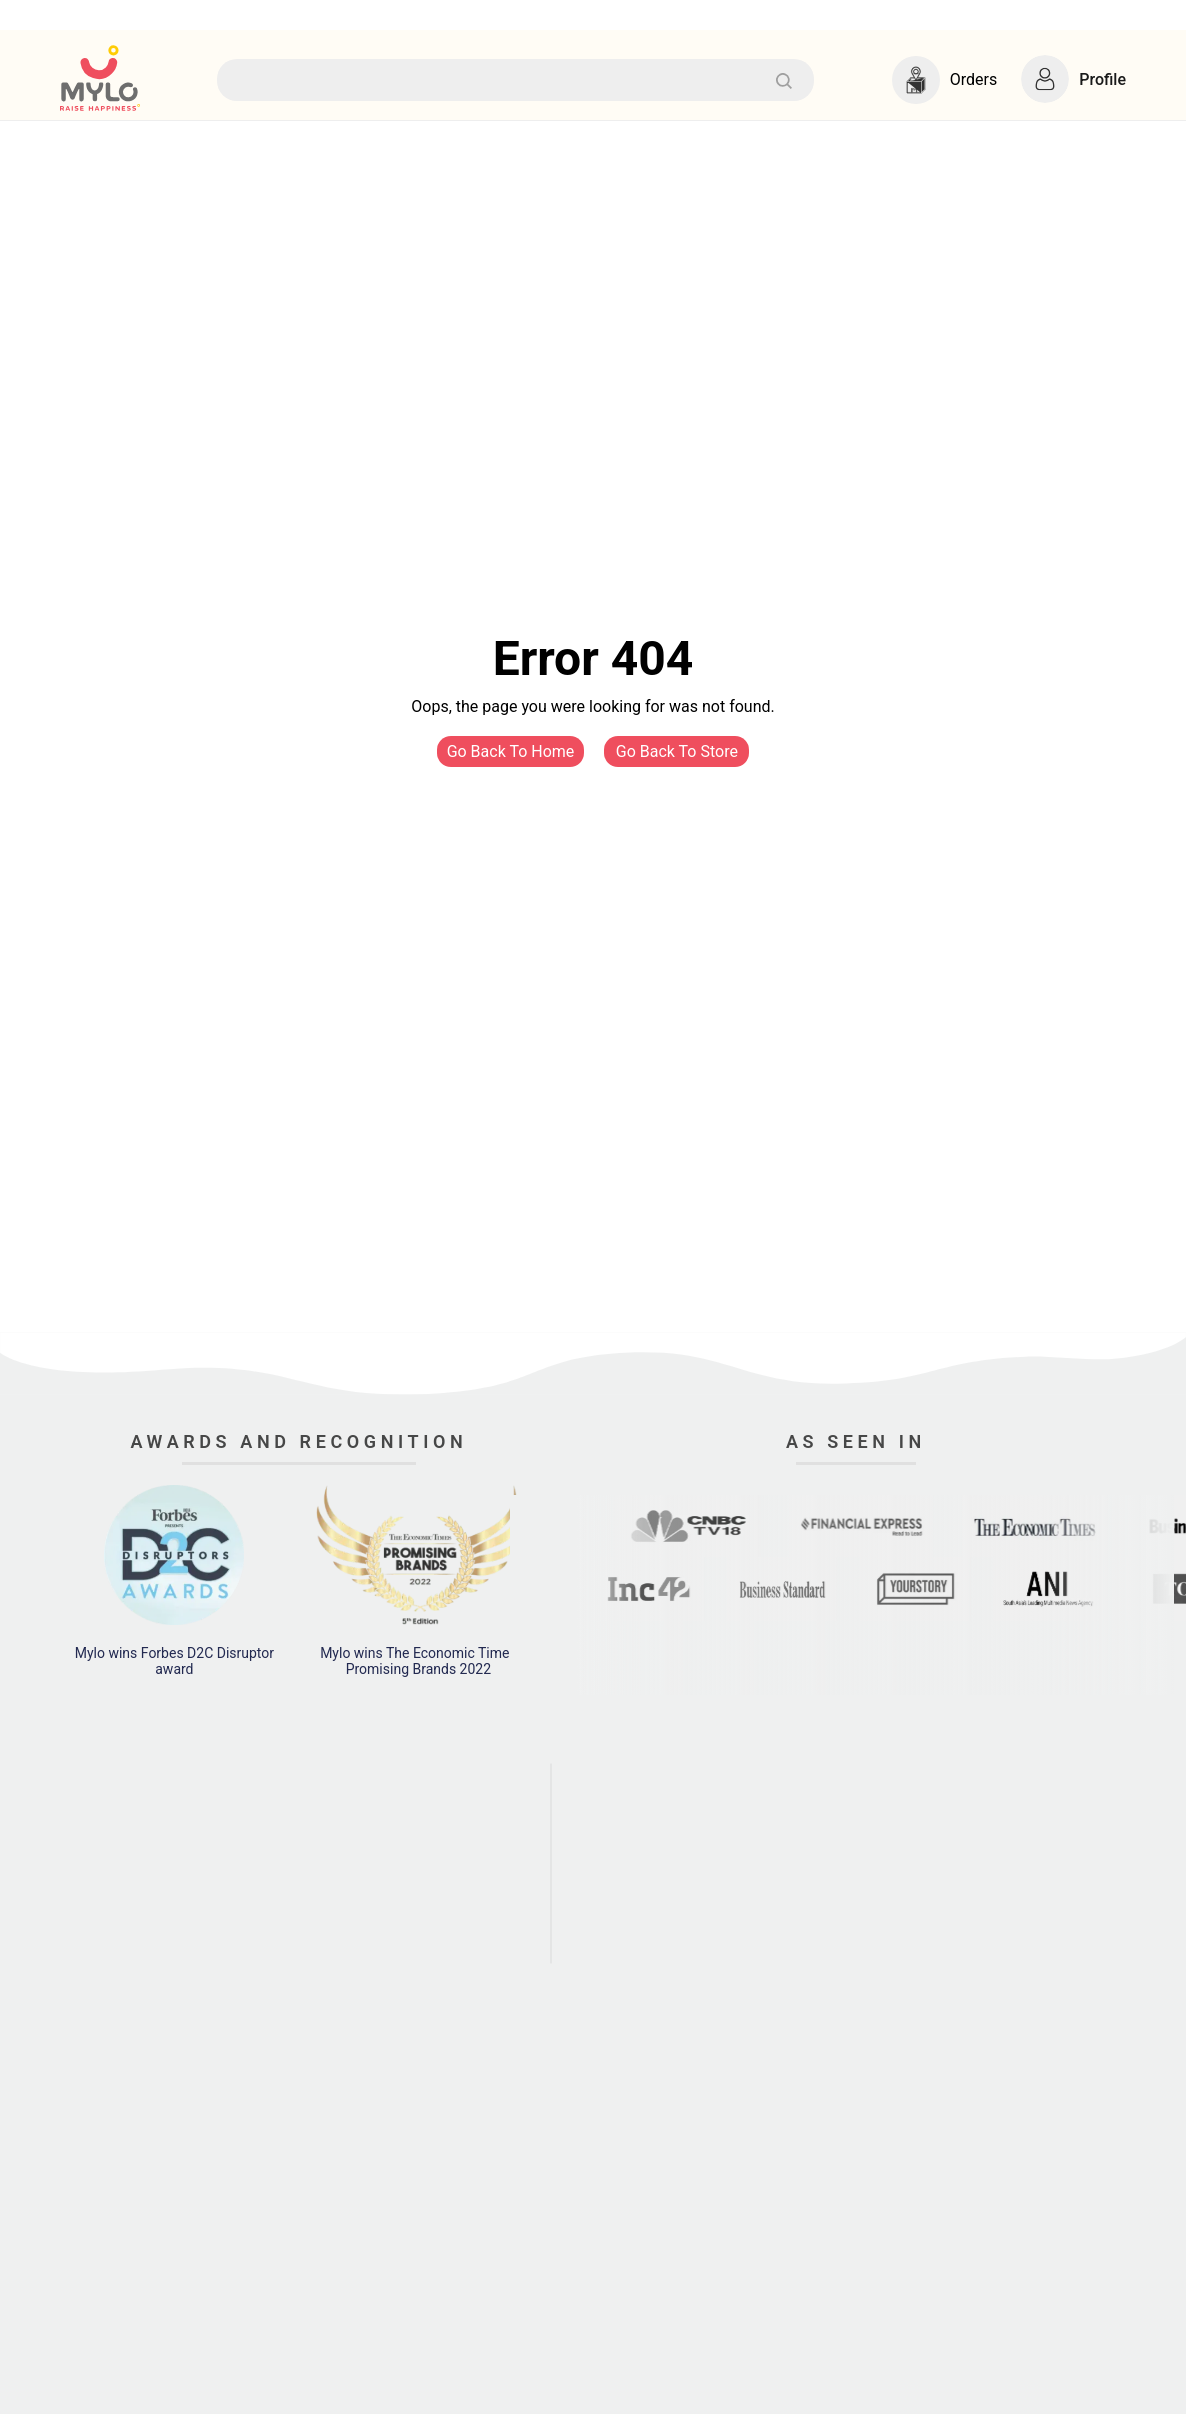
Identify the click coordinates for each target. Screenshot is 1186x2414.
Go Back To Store (677, 751)
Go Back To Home (511, 751)
